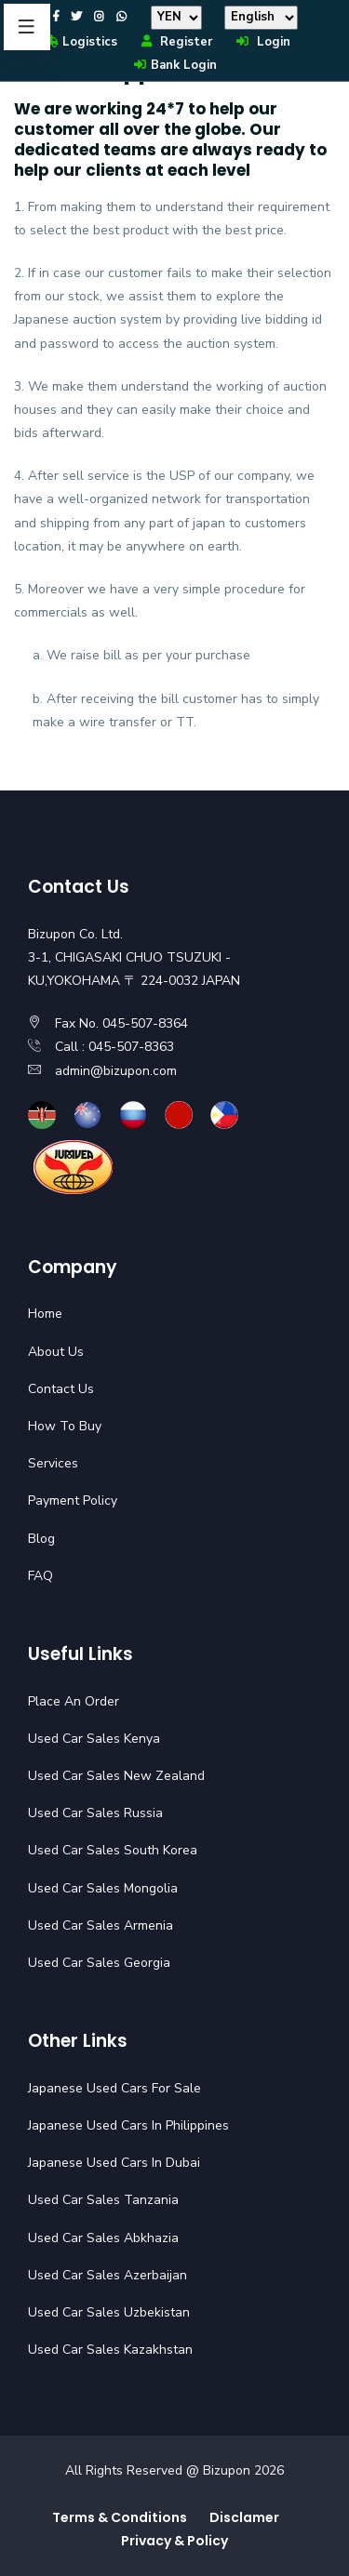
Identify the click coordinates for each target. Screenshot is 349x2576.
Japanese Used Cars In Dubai (114, 2162)
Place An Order (73, 1701)
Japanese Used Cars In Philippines (128, 2125)
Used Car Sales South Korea (112, 1850)
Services (53, 1463)
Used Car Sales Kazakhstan (110, 2349)
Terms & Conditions (119, 2517)
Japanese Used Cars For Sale (114, 2088)
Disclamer (244, 2517)
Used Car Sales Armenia (100, 1925)
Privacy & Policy (174, 2540)
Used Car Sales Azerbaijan (107, 2275)
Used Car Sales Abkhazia (103, 2238)
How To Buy (64, 1426)
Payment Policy (72, 1500)
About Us (56, 1352)
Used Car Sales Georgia (99, 1963)
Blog (41, 1538)
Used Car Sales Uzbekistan (109, 2312)
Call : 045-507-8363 (114, 1047)
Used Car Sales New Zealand (116, 1776)
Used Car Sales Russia (95, 1813)
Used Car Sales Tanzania (103, 2200)
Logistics (79, 41)
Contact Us (61, 1389)
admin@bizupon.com (116, 1071)
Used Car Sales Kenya (94, 1738)
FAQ (40, 1576)
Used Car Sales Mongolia (103, 1888)
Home (45, 1313)
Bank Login (174, 65)
